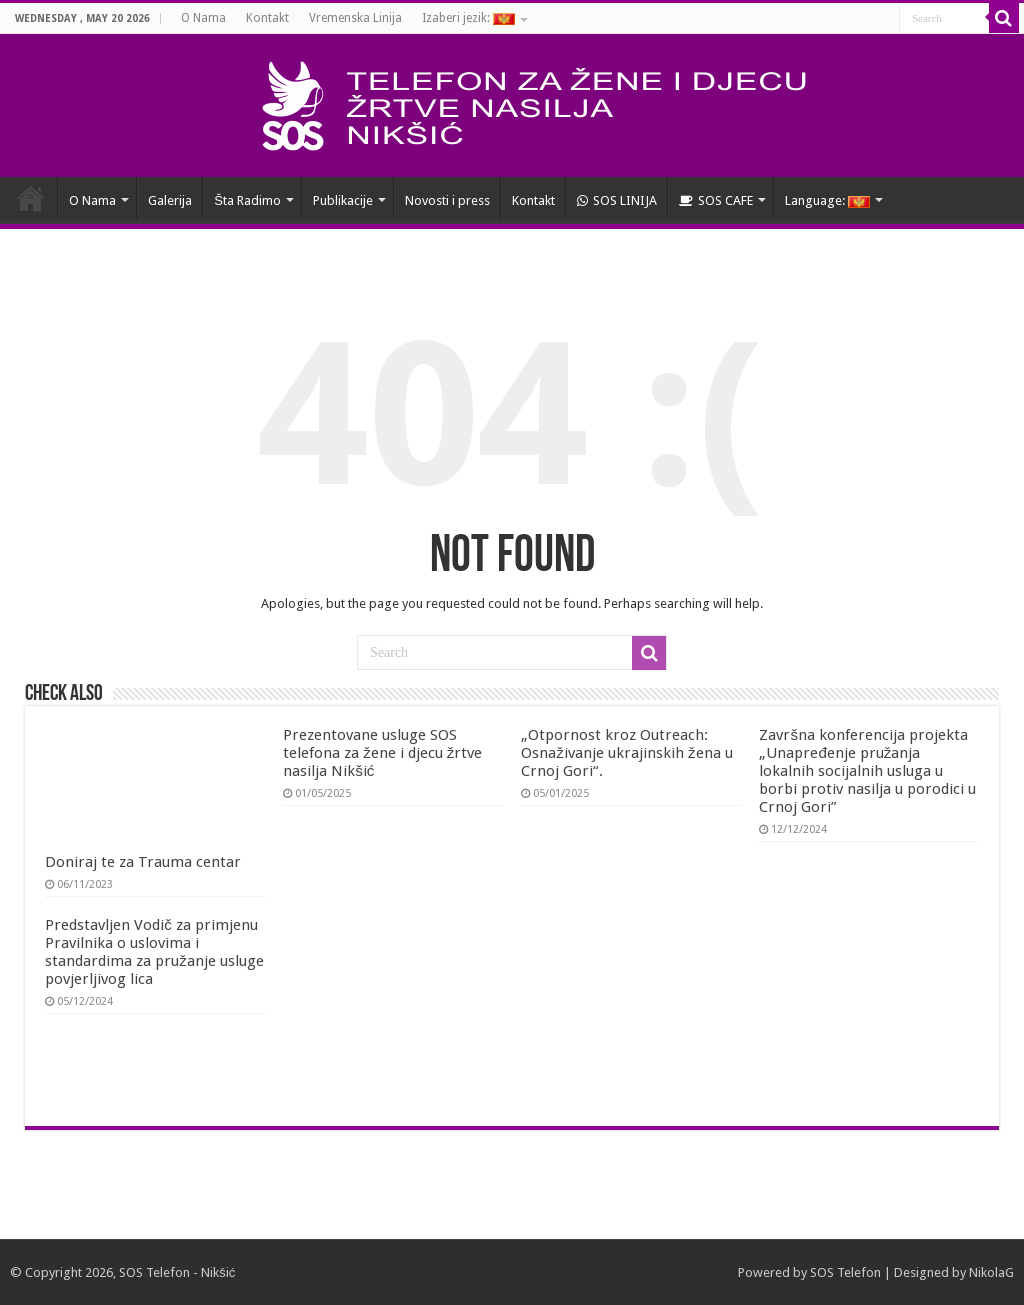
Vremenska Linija (355, 18)
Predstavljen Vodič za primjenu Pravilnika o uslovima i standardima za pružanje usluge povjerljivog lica (154, 952)
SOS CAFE (716, 200)
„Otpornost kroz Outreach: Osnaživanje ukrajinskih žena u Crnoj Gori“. (626, 753)
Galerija (170, 200)
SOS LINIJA (617, 200)
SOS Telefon (845, 1272)
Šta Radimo (247, 200)
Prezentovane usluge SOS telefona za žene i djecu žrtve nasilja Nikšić (382, 753)
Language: (827, 200)
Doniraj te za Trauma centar (143, 862)
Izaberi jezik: (468, 18)
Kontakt (267, 18)
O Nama (203, 18)
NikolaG (991, 1272)
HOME (31, 198)
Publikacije (343, 200)
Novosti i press (447, 200)
